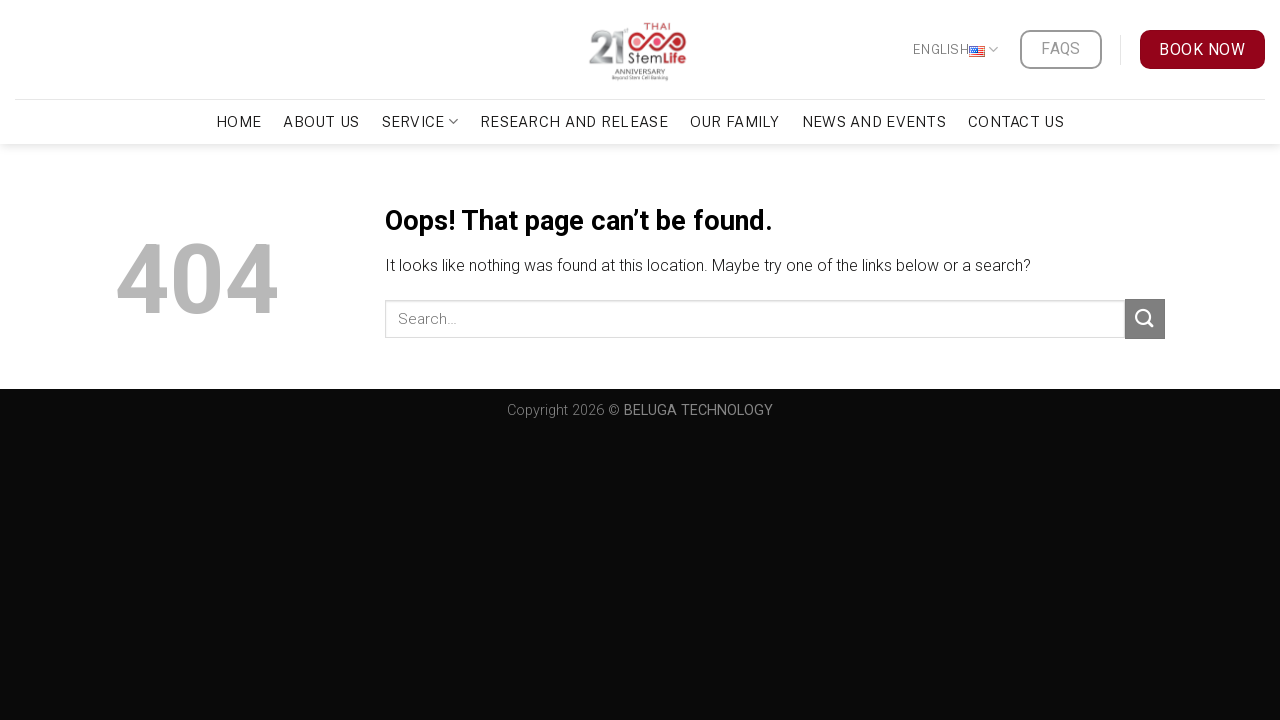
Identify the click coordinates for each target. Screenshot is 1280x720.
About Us (321, 121)
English (955, 49)
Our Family (735, 121)
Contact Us (1016, 121)
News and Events (874, 121)
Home (238, 121)
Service (420, 121)
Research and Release (574, 121)
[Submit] (1145, 318)
